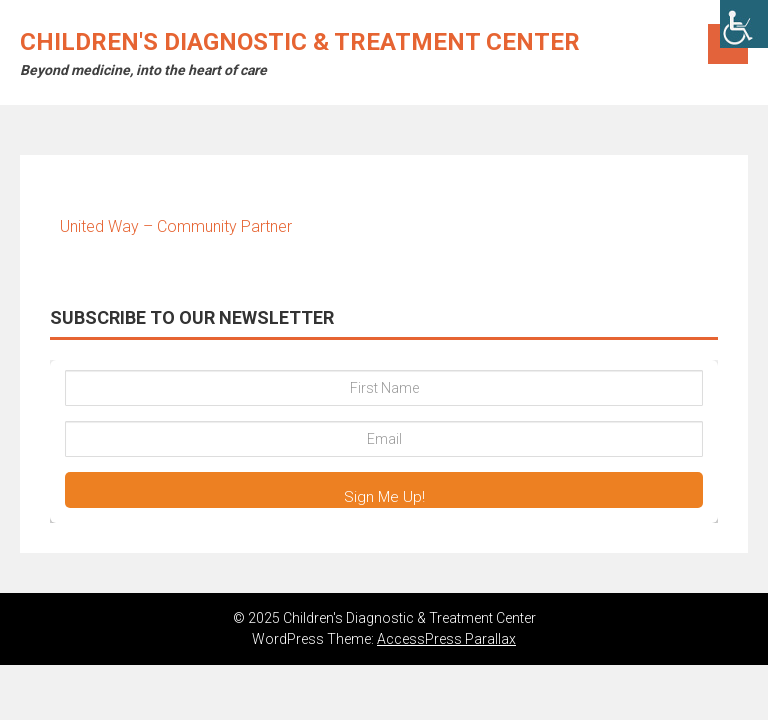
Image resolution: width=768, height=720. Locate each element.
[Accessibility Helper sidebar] (744, 24)
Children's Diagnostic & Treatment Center (300, 42)
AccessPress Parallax (446, 639)
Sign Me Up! (384, 497)
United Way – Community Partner (176, 226)
